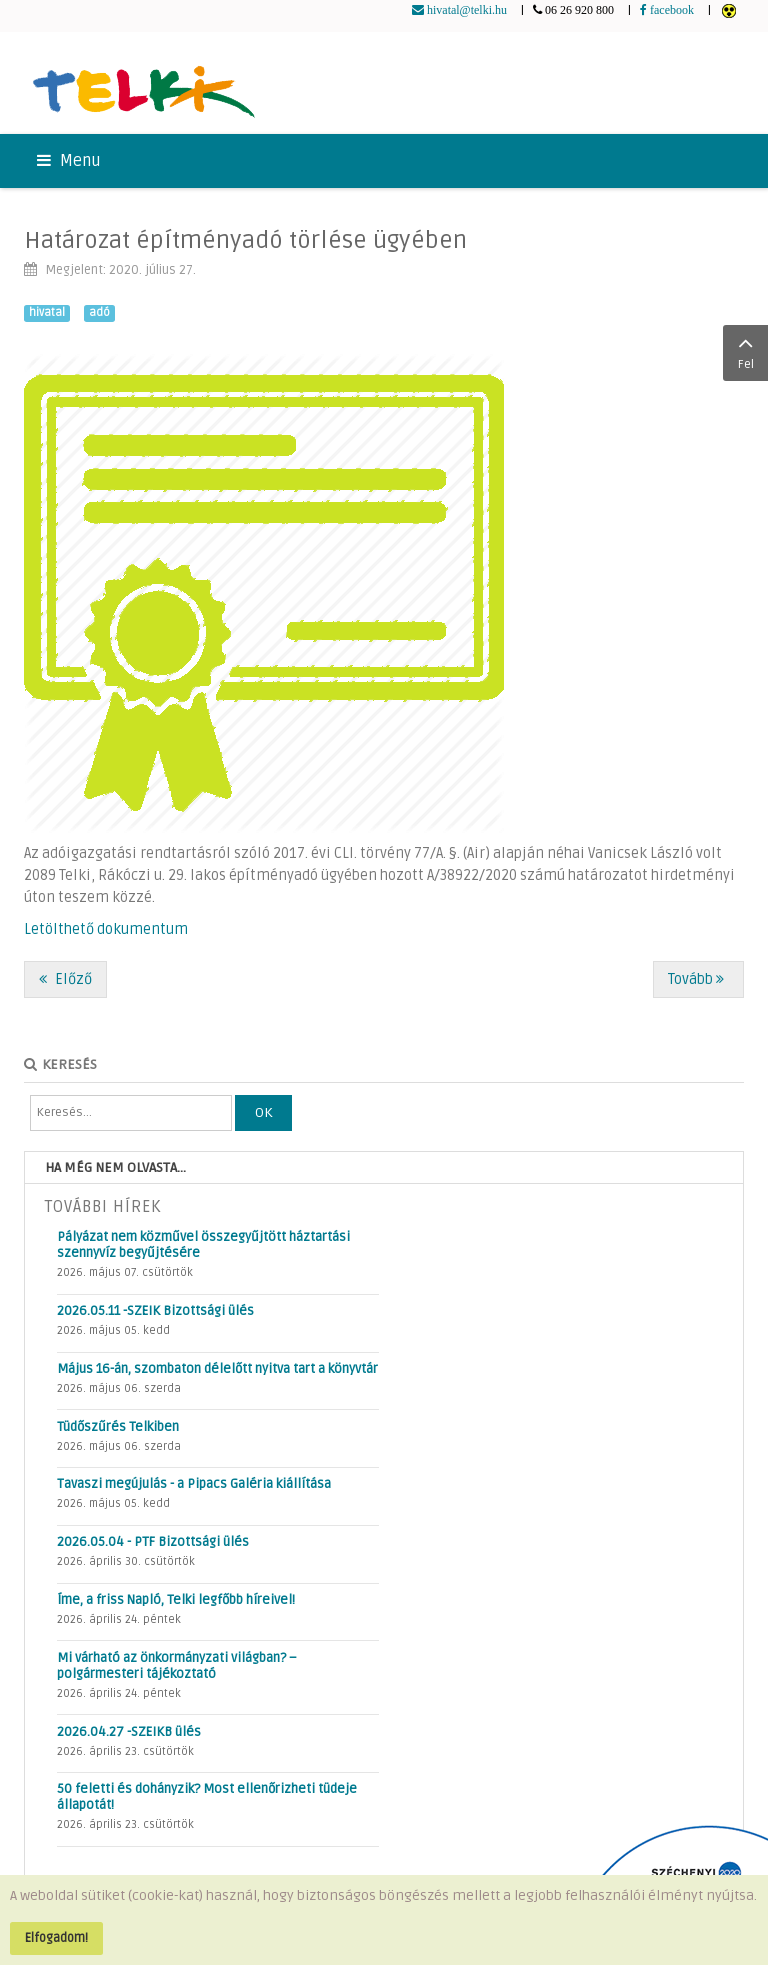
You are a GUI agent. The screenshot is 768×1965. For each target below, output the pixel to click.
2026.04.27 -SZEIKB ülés (129, 1732)
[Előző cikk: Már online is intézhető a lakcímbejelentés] (65, 979)
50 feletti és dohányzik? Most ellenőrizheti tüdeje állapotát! (207, 1797)
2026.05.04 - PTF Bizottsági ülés (153, 1542)
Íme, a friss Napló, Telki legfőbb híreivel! (176, 1600)
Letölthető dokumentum (106, 929)
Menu (69, 161)
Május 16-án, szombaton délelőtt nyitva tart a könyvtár (217, 1369)
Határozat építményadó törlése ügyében (245, 240)
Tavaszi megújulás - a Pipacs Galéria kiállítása (194, 1484)
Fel (745, 351)
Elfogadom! (56, 1938)
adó (99, 312)
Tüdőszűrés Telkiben (118, 1427)
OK (263, 1112)
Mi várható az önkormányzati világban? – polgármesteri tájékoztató (177, 1666)
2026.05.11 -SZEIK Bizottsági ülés (155, 1311)
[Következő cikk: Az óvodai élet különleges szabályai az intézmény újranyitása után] (698, 979)
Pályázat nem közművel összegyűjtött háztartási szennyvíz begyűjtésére (203, 1245)
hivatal (47, 312)
